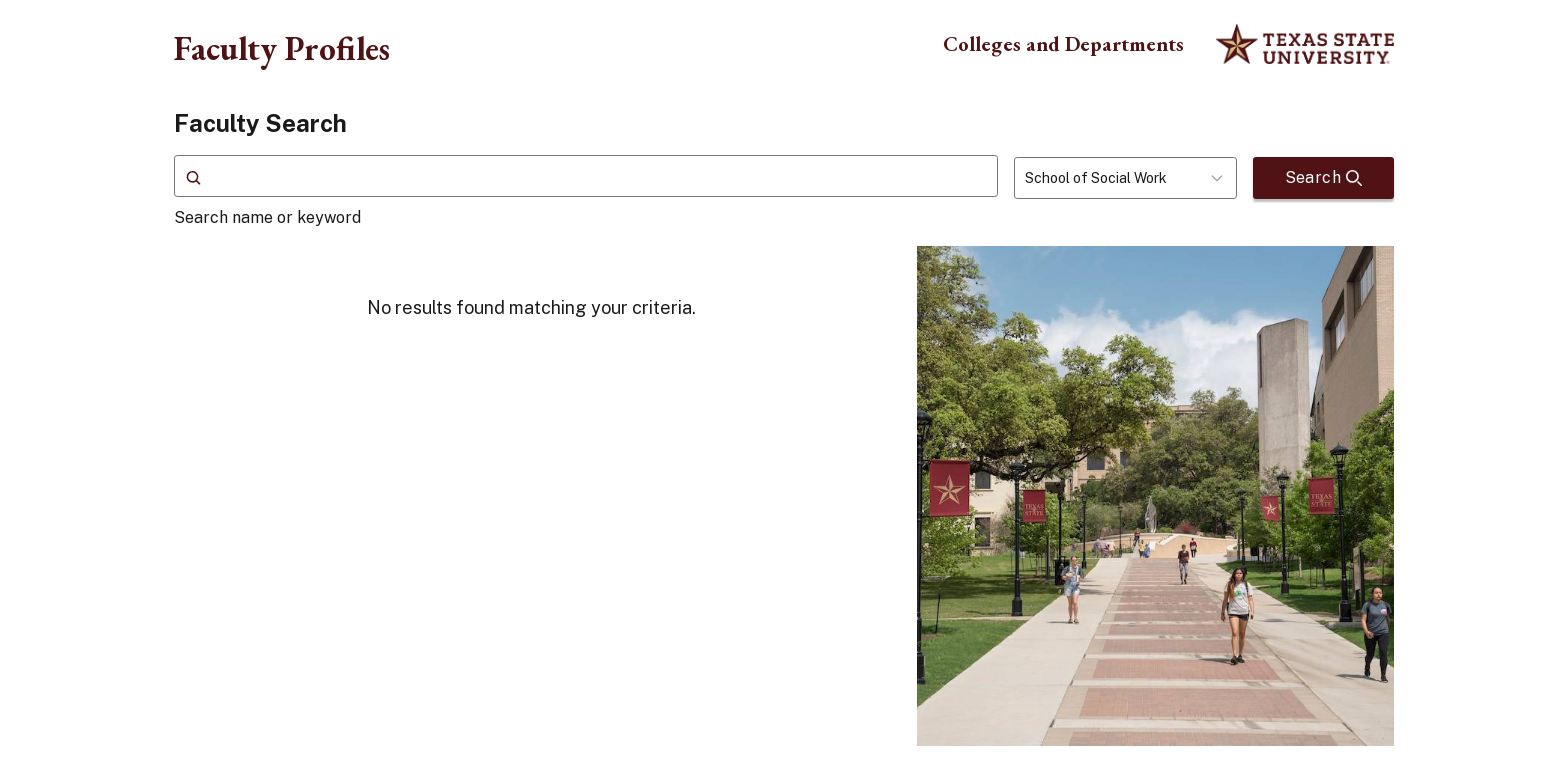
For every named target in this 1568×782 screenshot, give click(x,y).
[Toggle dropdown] (1223, 178)
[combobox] (1125, 178)
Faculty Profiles (282, 48)
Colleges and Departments (1063, 43)
